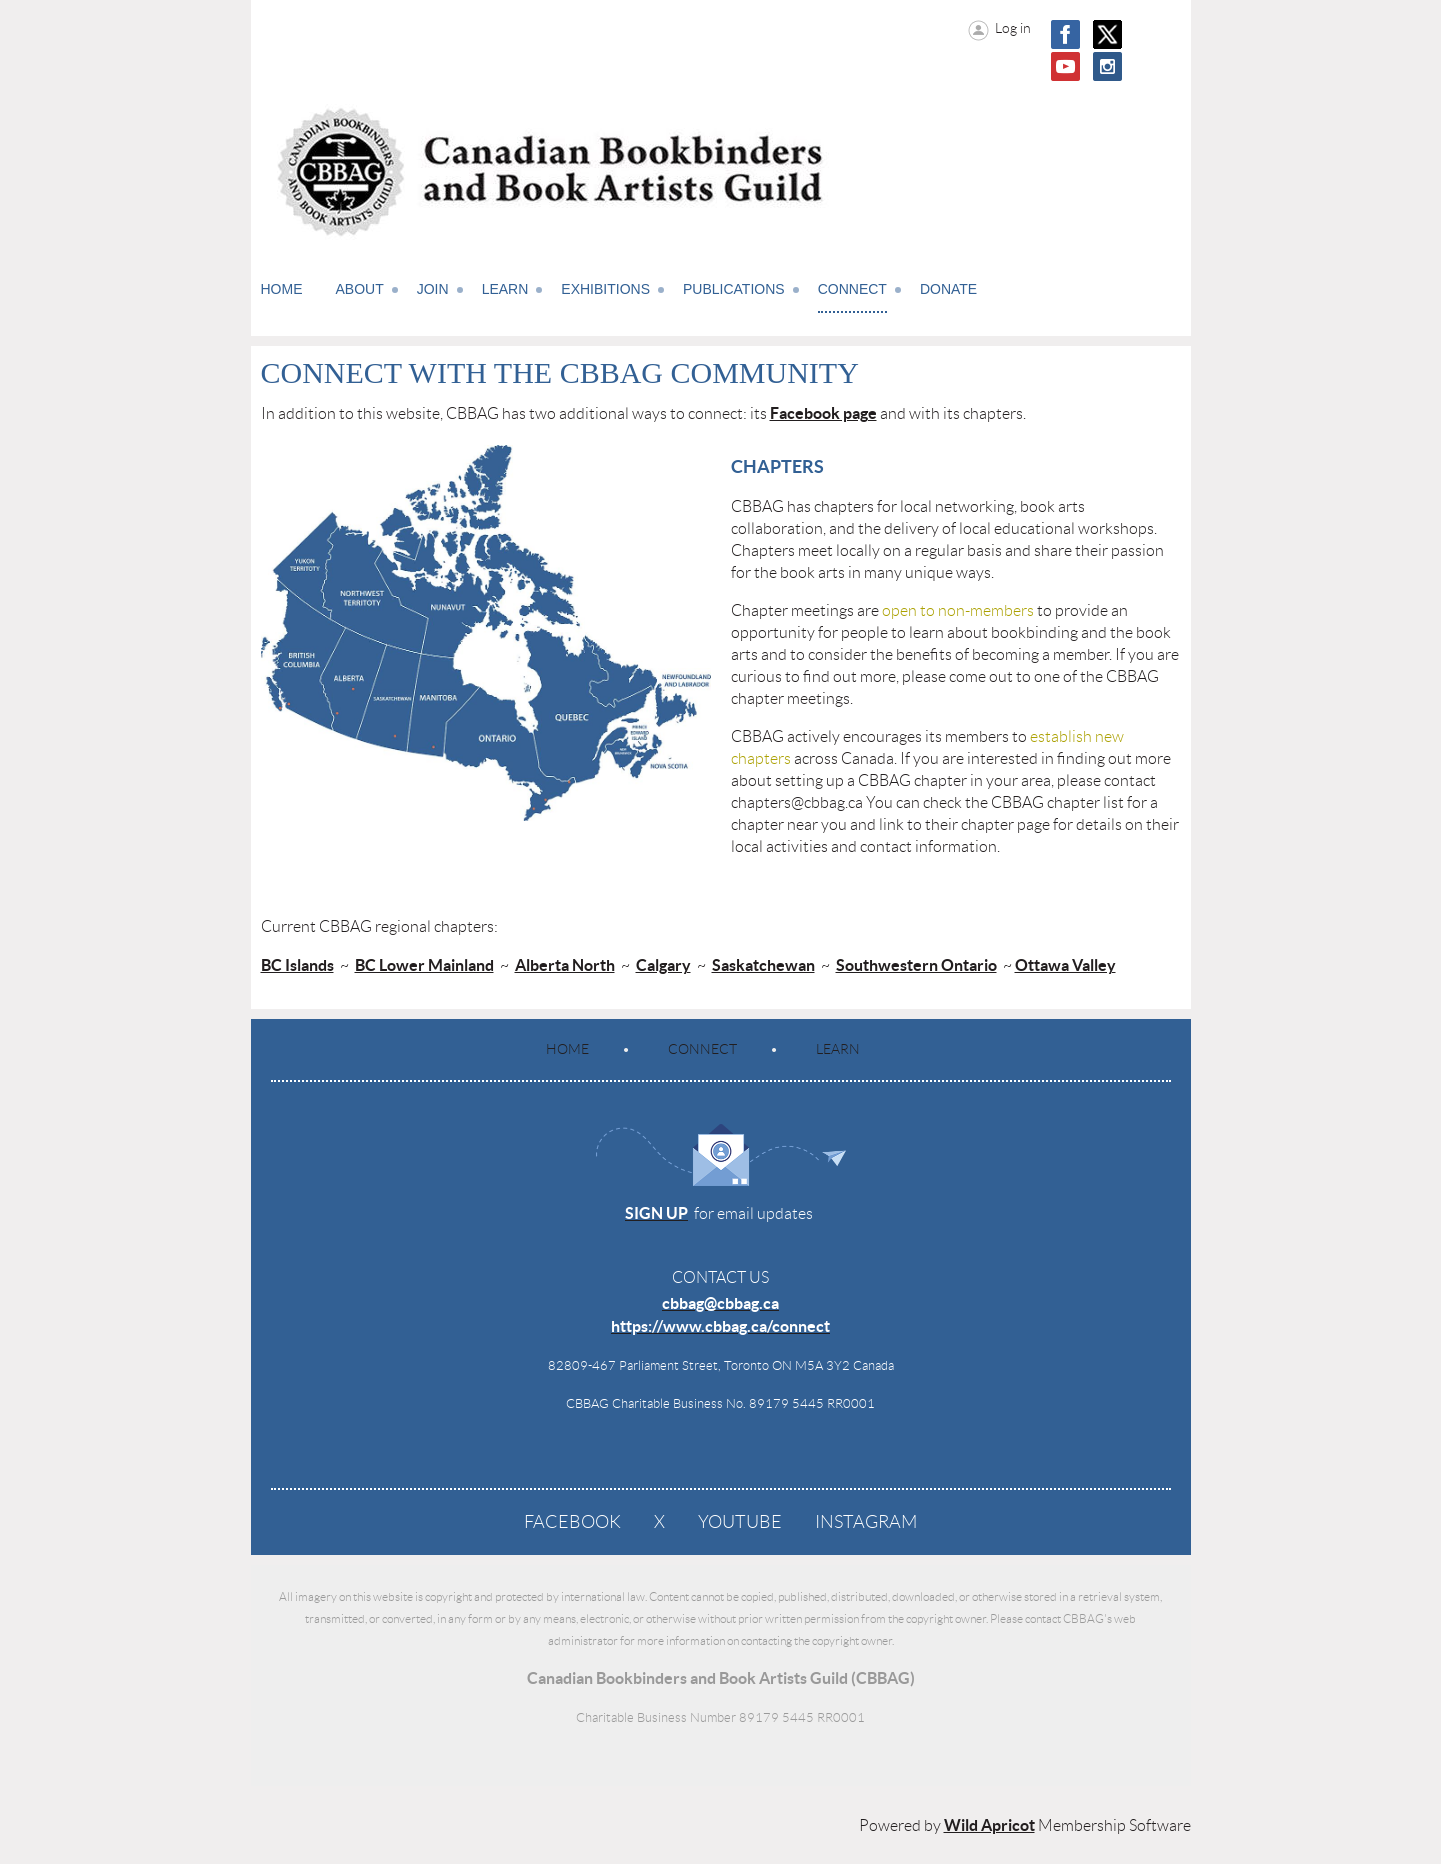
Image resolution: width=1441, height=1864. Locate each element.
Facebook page (823, 413)
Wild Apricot (989, 1825)
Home (567, 1049)
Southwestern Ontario (916, 965)
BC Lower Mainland (424, 965)
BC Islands (297, 965)
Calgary (663, 965)
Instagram (866, 1522)
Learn (838, 1049)
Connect (702, 1049)
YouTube (740, 1522)
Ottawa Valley (1065, 965)
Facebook (572, 1522)
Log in (1013, 28)
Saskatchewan (763, 965)
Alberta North (565, 965)
